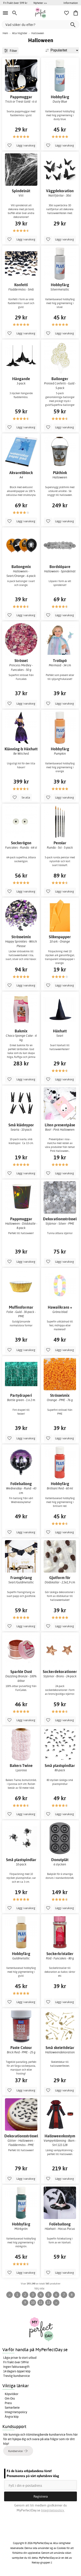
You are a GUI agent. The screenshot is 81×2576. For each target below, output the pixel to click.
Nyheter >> (40, 3)
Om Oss (10, 2398)
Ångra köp (12, 2417)
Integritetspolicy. (53, 2510)
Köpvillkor (11, 2394)
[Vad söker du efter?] (40, 25)
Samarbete (12, 2407)
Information (71, 3)
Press (8, 2403)
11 (40, 2302)
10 (33, 2302)
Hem (5, 33)
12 (48, 2302)
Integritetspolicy (16, 2412)
